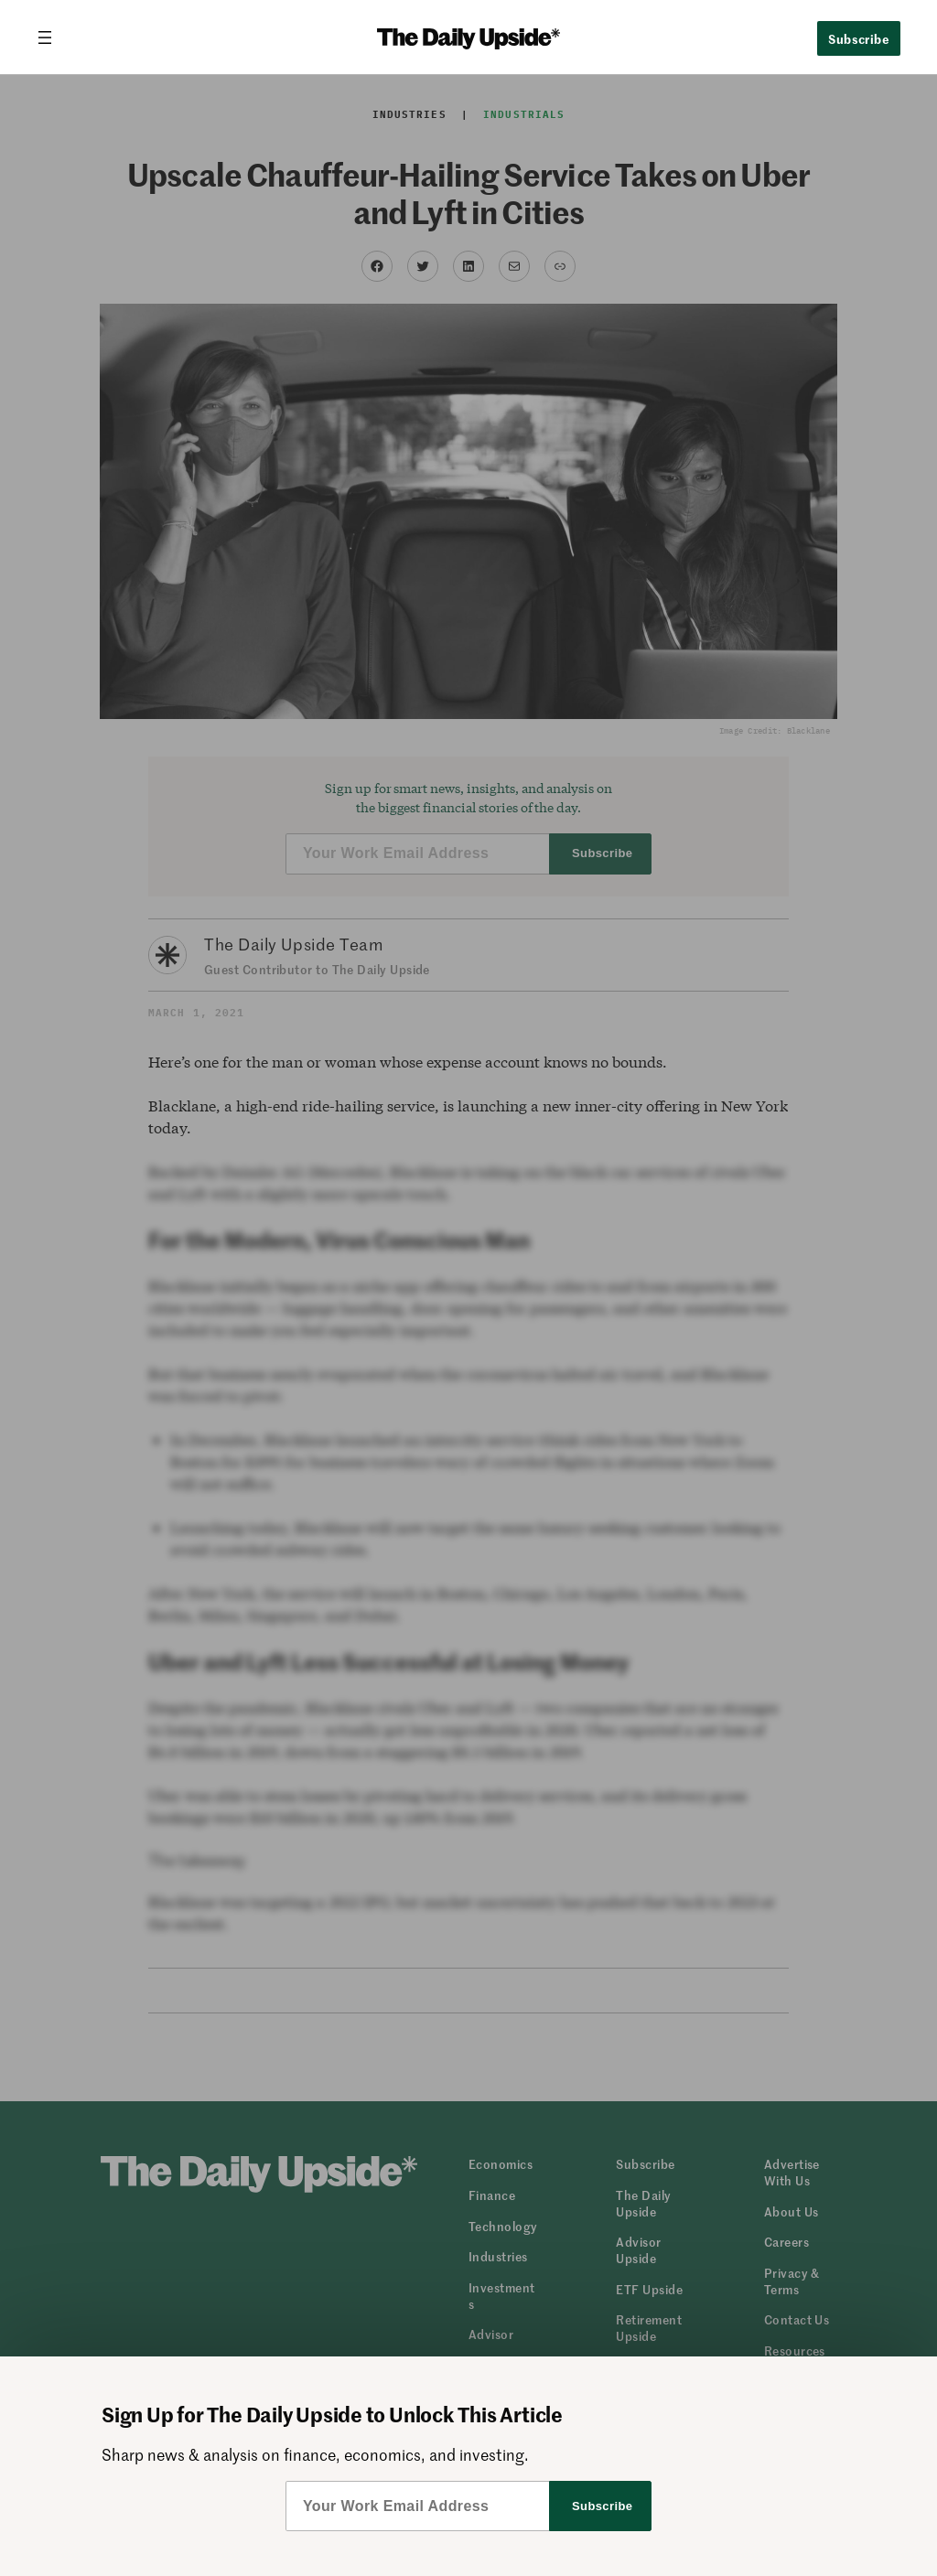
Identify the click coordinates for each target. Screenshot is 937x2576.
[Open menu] (52, 37)
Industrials (524, 114)
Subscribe (858, 38)
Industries (409, 114)
